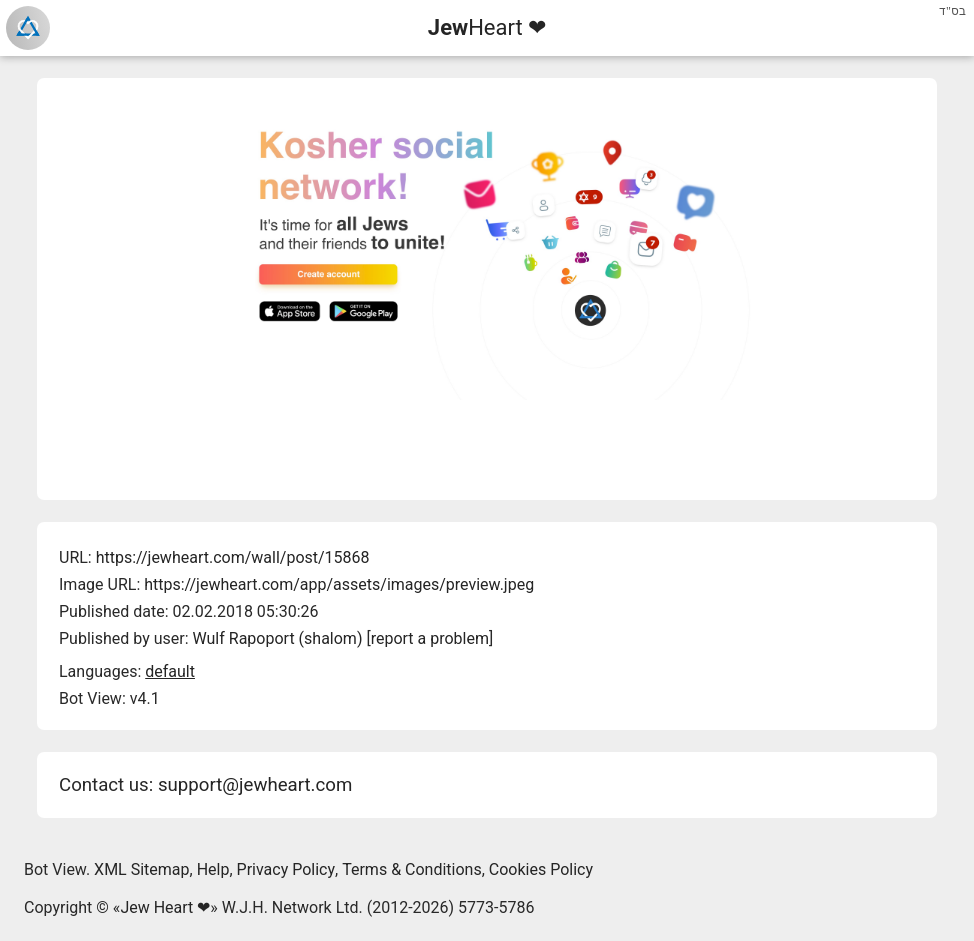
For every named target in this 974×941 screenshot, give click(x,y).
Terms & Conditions (412, 869)
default (170, 671)
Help (213, 869)
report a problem (430, 638)
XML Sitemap (141, 869)
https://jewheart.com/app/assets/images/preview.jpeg (339, 584)
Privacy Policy (286, 869)
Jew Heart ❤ (165, 907)
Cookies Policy (541, 869)
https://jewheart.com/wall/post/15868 (233, 557)
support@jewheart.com (255, 785)
